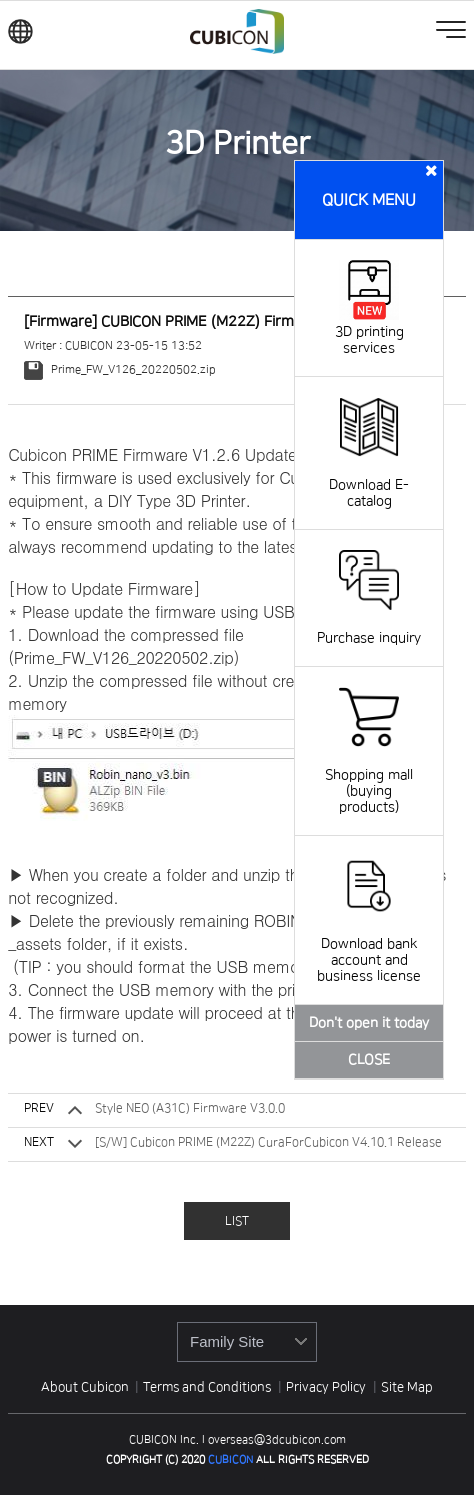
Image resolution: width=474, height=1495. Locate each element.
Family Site (227, 1341)
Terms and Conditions (208, 1387)
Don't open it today (369, 1023)
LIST (237, 1221)
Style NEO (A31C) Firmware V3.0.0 (190, 1108)
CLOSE (369, 1060)
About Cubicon (85, 1387)
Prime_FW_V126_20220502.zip (119, 369)
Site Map (407, 1387)
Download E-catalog (369, 477)
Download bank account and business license (369, 944)
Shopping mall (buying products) (369, 775)
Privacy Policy (327, 1387)
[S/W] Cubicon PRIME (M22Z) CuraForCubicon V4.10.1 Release (268, 1142)
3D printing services (369, 332)
